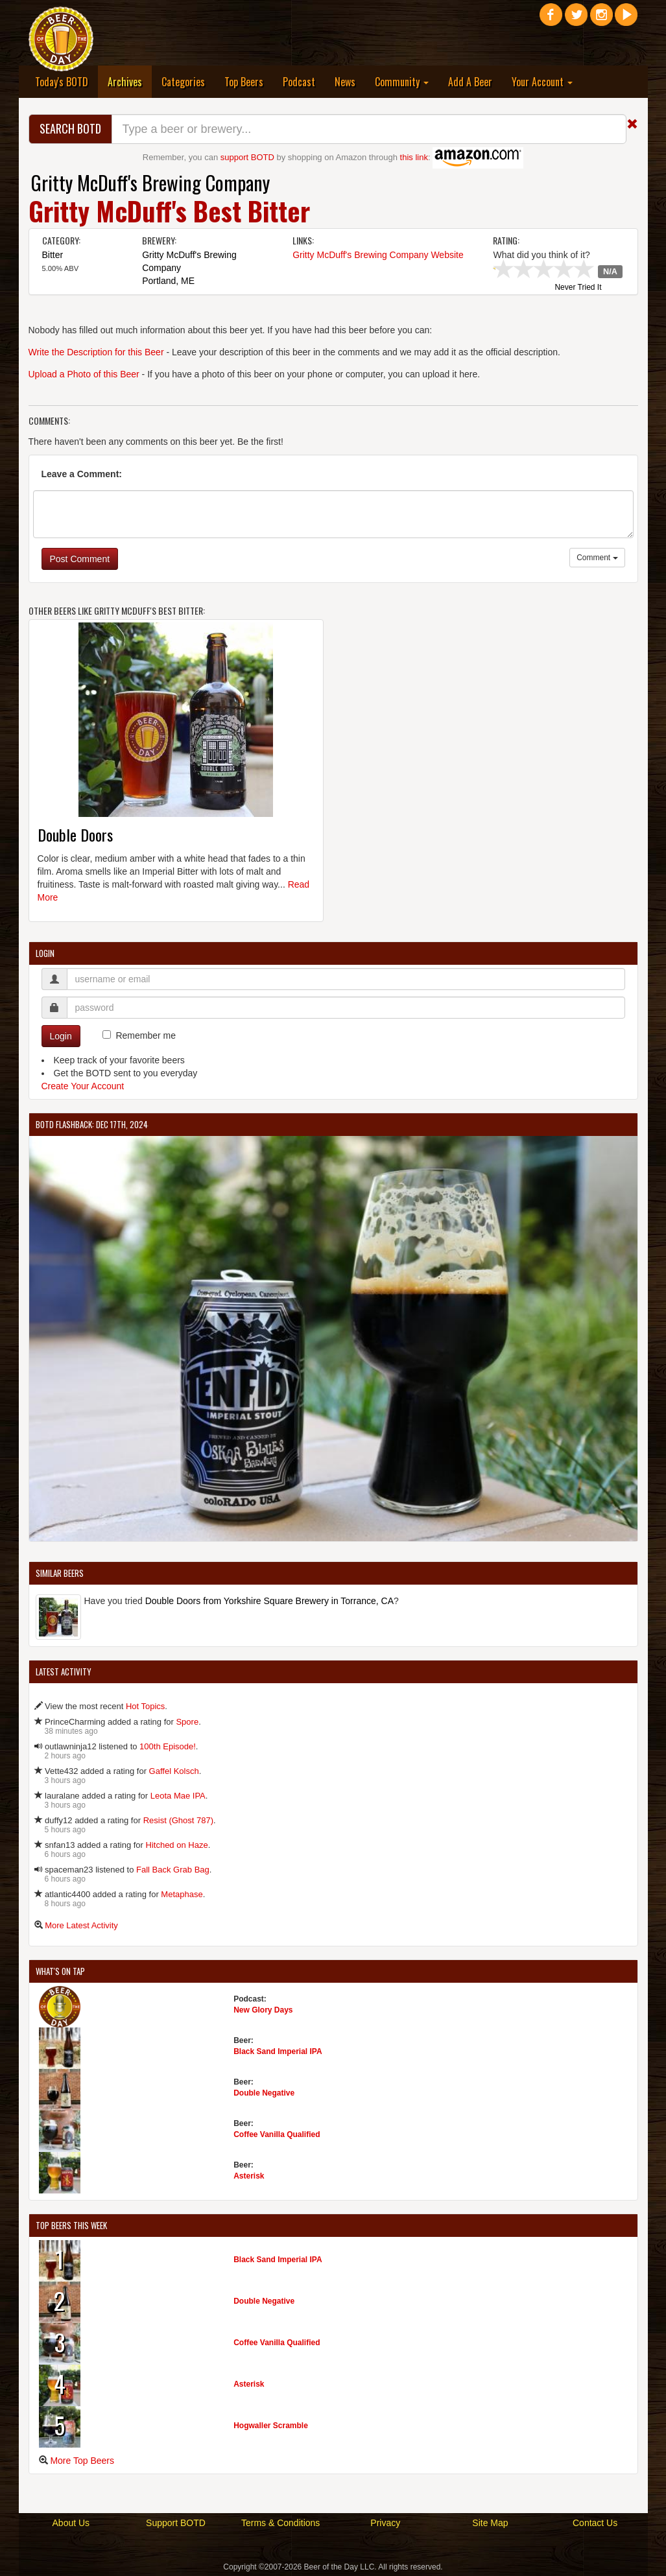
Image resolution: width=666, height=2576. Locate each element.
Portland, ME (168, 281)
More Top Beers (82, 2460)
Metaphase (181, 1894)
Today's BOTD (61, 81)
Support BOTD (176, 2523)
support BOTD (247, 157)
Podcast (299, 81)
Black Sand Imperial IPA (277, 2051)
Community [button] (402, 81)
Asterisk (248, 2175)
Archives (130, 81)
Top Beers (243, 81)
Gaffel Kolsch (174, 1771)
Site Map (490, 2523)
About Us (71, 2523)
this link (414, 157)
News (345, 81)
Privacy (385, 2523)
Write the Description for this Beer (96, 352)
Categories (183, 81)
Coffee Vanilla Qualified (276, 2134)
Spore (187, 1722)
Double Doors (75, 834)
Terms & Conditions (280, 2523)
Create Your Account (83, 1086)
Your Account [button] (542, 81)
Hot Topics (145, 1706)
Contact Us (595, 2523)
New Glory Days (262, 2010)
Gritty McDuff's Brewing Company (150, 182)
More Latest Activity (81, 1925)
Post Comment (80, 559)
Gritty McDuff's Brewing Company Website (378, 255)
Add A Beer (470, 81)
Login (61, 1036)
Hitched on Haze (177, 1845)
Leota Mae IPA (178, 1796)
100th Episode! (167, 1746)
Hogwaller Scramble (270, 2425)
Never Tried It (577, 288)
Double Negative (263, 2092)
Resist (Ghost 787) (178, 1820)
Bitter (53, 255)
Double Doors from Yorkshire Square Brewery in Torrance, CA (269, 1601)
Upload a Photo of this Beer (84, 374)
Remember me (145, 1035)
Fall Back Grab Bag (172, 1869)
